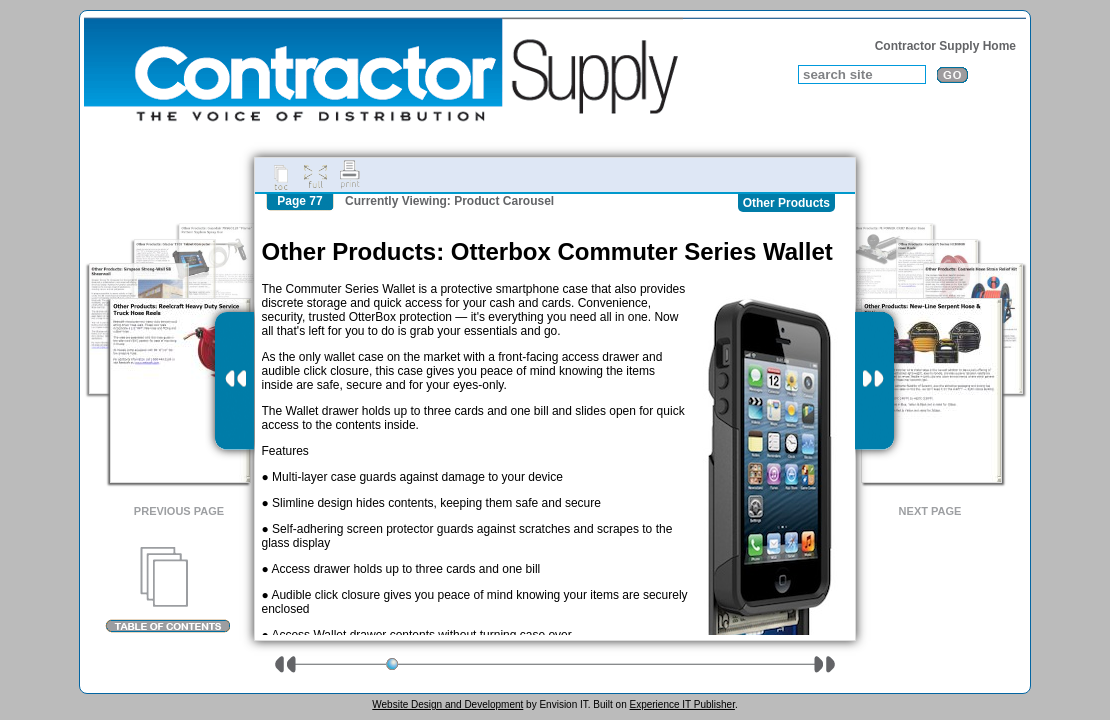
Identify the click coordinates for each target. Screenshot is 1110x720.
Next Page (930, 511)
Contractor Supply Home (945, 46)
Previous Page (179, 511)
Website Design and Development (447, 704)
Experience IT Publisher (681, 704)
